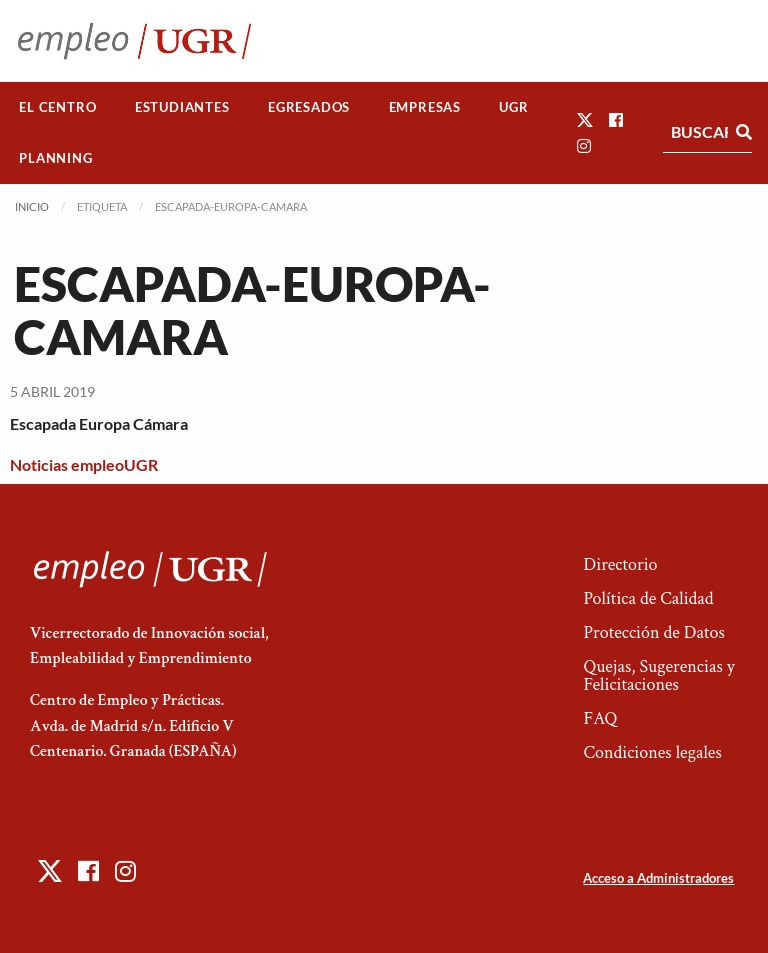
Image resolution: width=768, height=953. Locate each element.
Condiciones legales (652, 752)
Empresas (425, 107)
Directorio (620, 564)
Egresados (309, 107)
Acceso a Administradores (658, 878)
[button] (585, 119)
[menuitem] (58, 107)
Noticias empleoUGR (84, 464)
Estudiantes (182, 107)
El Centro (57, 107)
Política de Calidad (648, 598)
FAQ (600, 718)
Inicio (32, 206)
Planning (55, 158)
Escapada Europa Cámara (99, 423)
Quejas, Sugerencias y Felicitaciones (658, 675)
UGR (513, 107)
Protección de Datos (653, 632)
